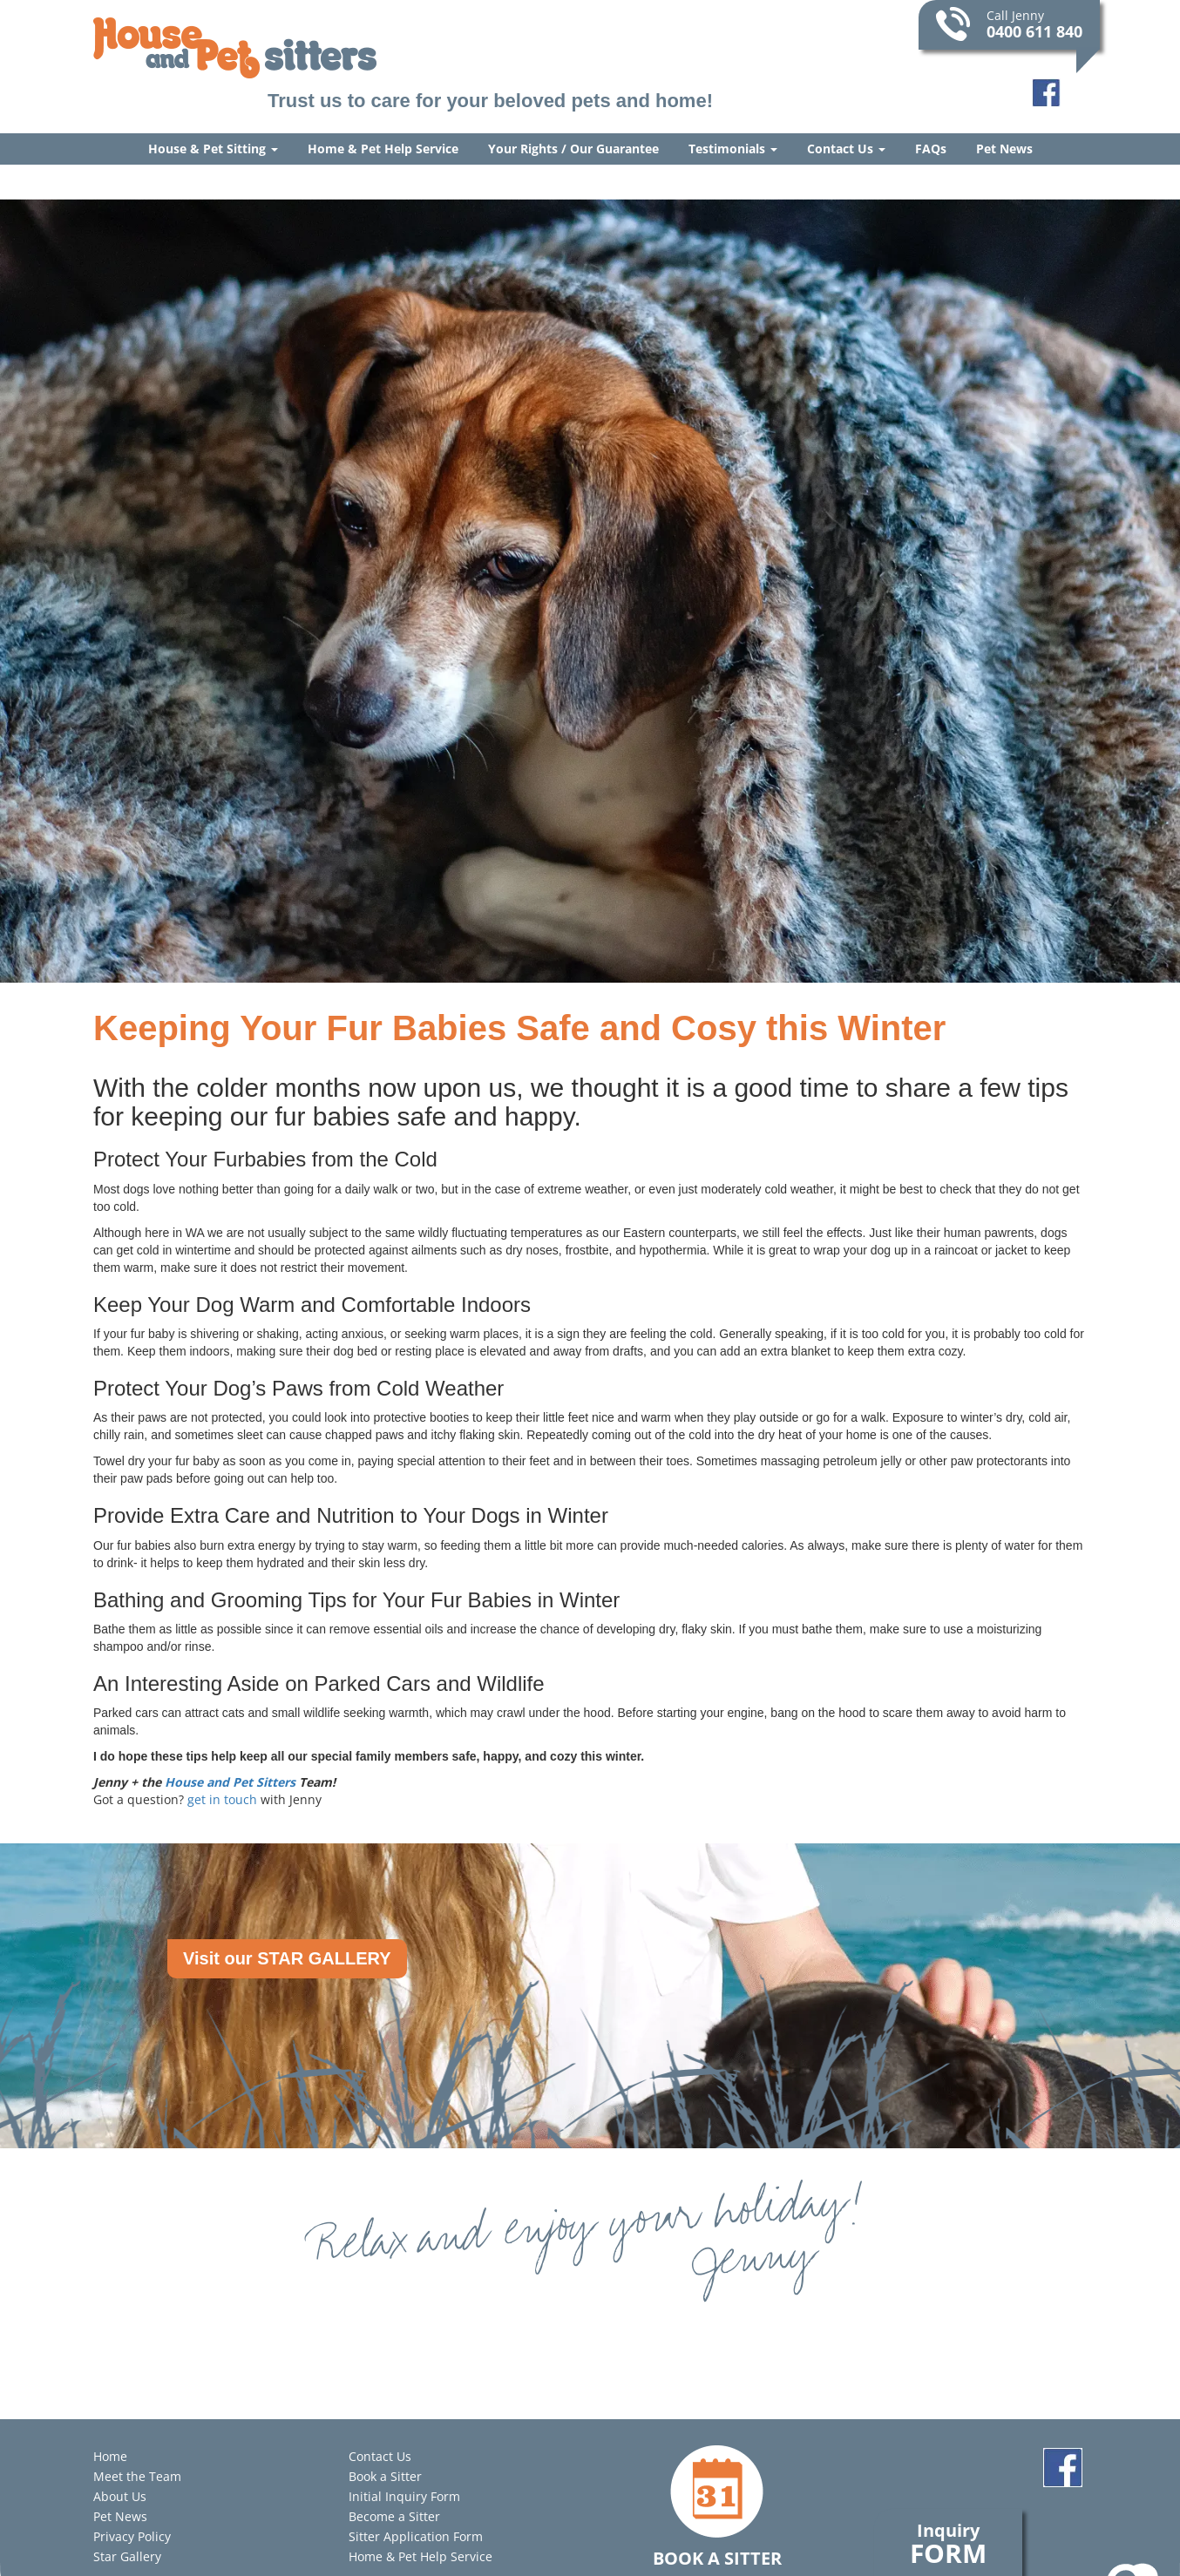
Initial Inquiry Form (404, 2496)
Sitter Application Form (416, 2536)
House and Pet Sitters (230, 1782)
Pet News (1004, 148)
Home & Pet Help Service (383, 148)
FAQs (930, 148)
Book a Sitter (385, 2476)
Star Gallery (127, 2556)
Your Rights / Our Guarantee (573, 148)
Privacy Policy (132, 2536)
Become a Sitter (394, 2516)
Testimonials (732, 148)
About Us (119, 2496)
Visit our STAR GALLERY (287, 1958)
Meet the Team (137, 2476)
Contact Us (846, 148)
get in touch (222, 1799)
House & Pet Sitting (213, 148)
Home (110, 2456)
